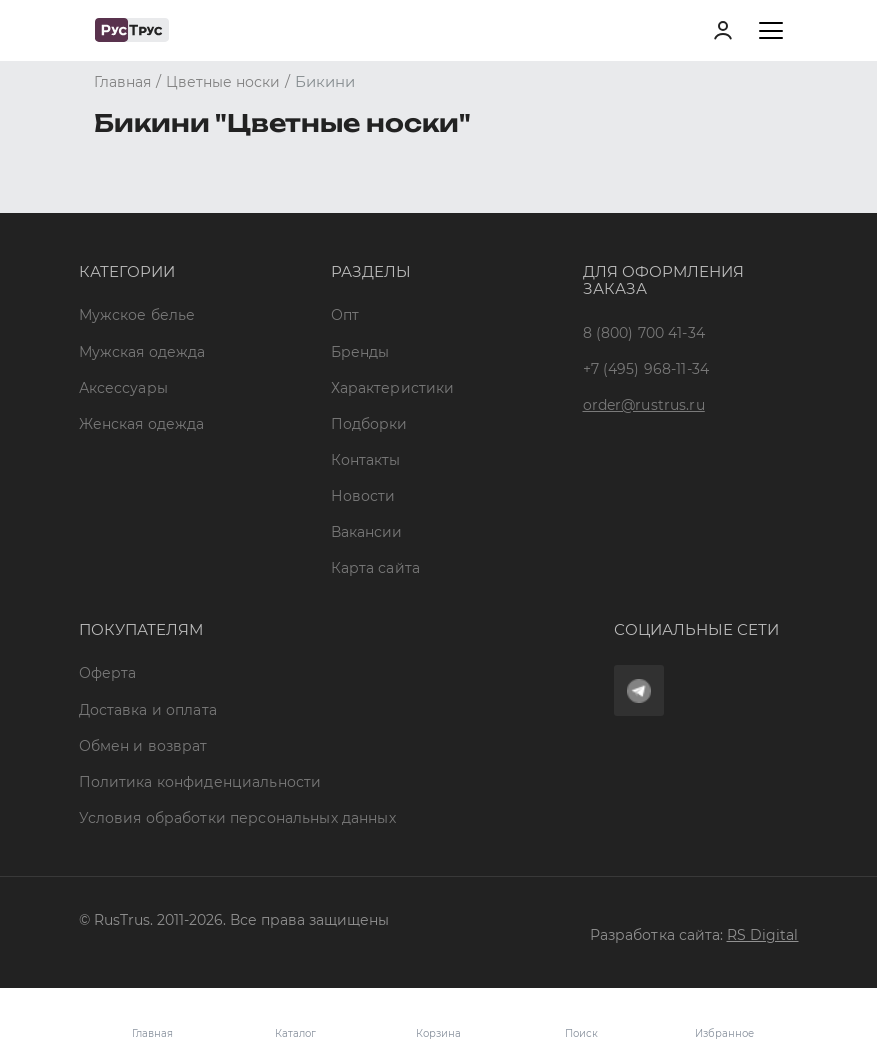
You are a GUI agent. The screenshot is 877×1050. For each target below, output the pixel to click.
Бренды (360, 352)
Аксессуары (123, 388)
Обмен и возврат (143, 746)
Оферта (108, 673)
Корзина (438, 1019)
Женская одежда (142, 424)
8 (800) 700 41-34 (644, 333)
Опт (345, 315)
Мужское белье (137, 315)
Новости (363, 496)
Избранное (724, 1019)
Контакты (366, 460)
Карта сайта (376, 568)
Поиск (581, 1033)
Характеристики (393, 388)
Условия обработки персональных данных (237, 818)
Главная (152, 1033)
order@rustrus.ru (644, 405)
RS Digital (763, 935)
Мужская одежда (142, 352)
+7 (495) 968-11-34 (646, 369)
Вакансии (367, 532)
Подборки (369, 424)
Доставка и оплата (148, 710)
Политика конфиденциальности (200, 782)
